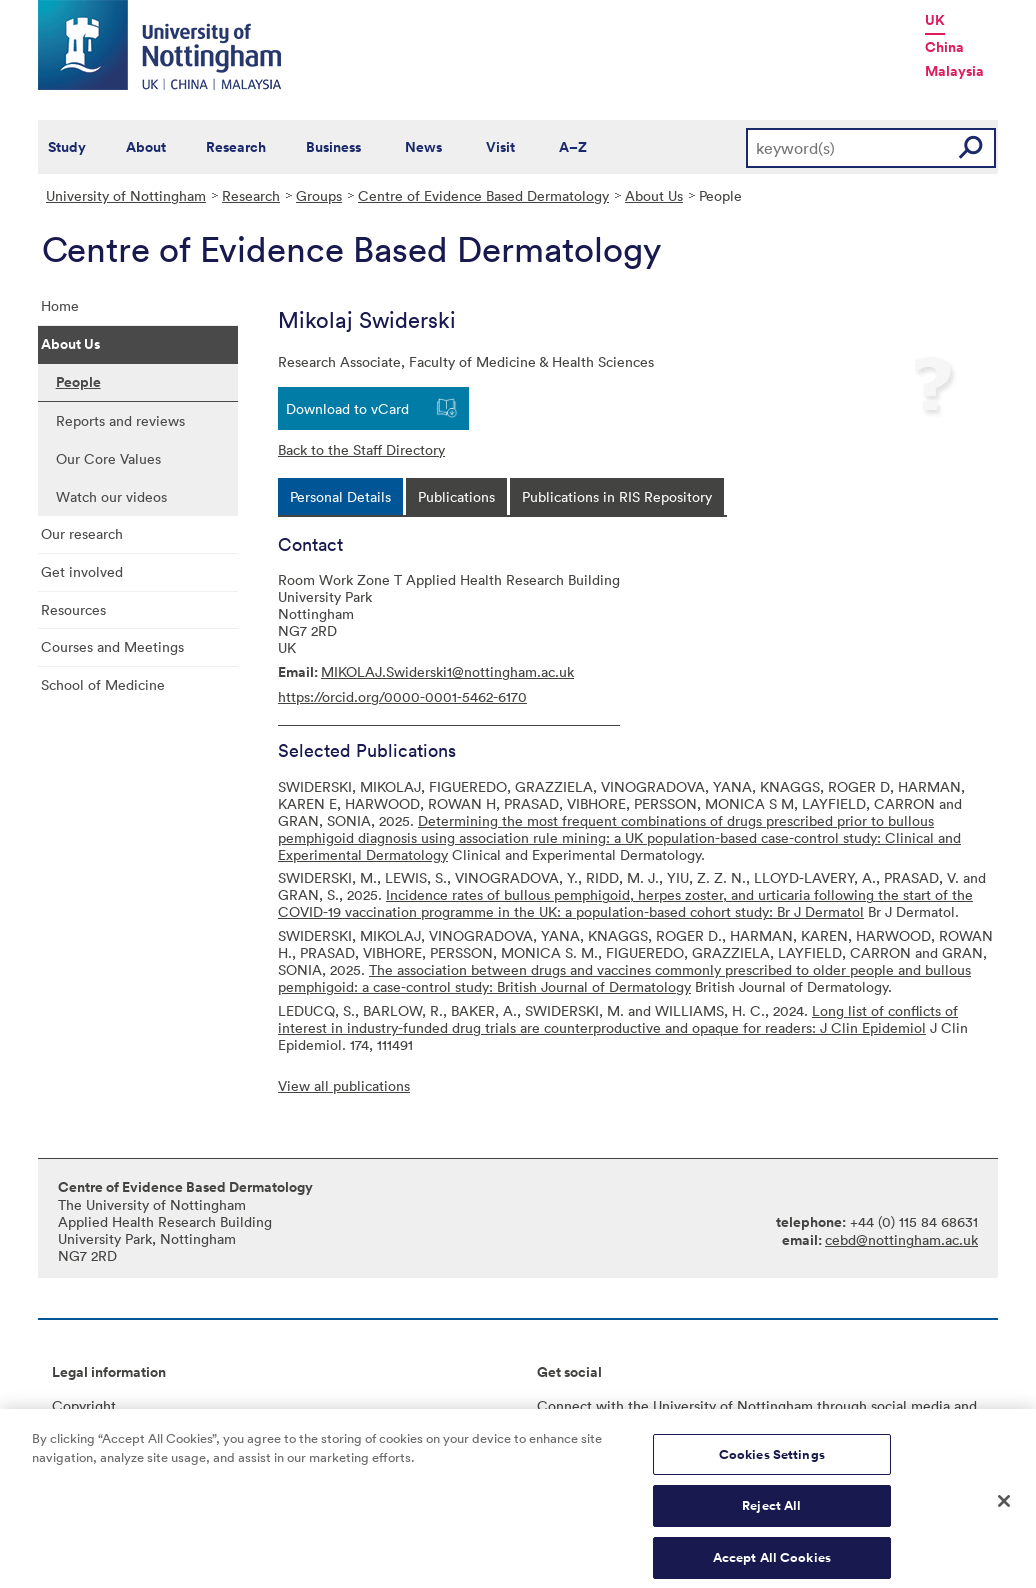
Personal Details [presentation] (340, 496)
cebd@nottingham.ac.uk (901, 1239)
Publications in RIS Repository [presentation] (617, 496)
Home (60, 305)
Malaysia (954, 71)
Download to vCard (347, 408)
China (944, 47)
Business (333, 147)
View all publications (344, 1085)
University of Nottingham (126, 195)
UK (935, 20)
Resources (73, 609)
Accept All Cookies (772, 1565)
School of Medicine (103, 684)
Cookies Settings (772, 1461)
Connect (564, 1405)
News (423, 147)
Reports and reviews (120, 420)
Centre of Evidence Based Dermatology (483, 195)
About (146, 147)
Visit (500, 147)
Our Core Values (108, 458)
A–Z (573, 147)
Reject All (771, 1513)
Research (236, 147)
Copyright (84, 1405)
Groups (319, 195)
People (78, 382)
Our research (82, 533)
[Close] (1004, 1509)
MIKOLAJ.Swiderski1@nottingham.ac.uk (447, 671)
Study (67, 147)
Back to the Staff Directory (361, 449)
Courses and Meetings (112, 646)
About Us (654, 195)
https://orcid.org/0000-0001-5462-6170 (402, 696)
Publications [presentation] (456, 496)
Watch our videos (111, 496)
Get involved (82, 571)
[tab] (340, 496)
